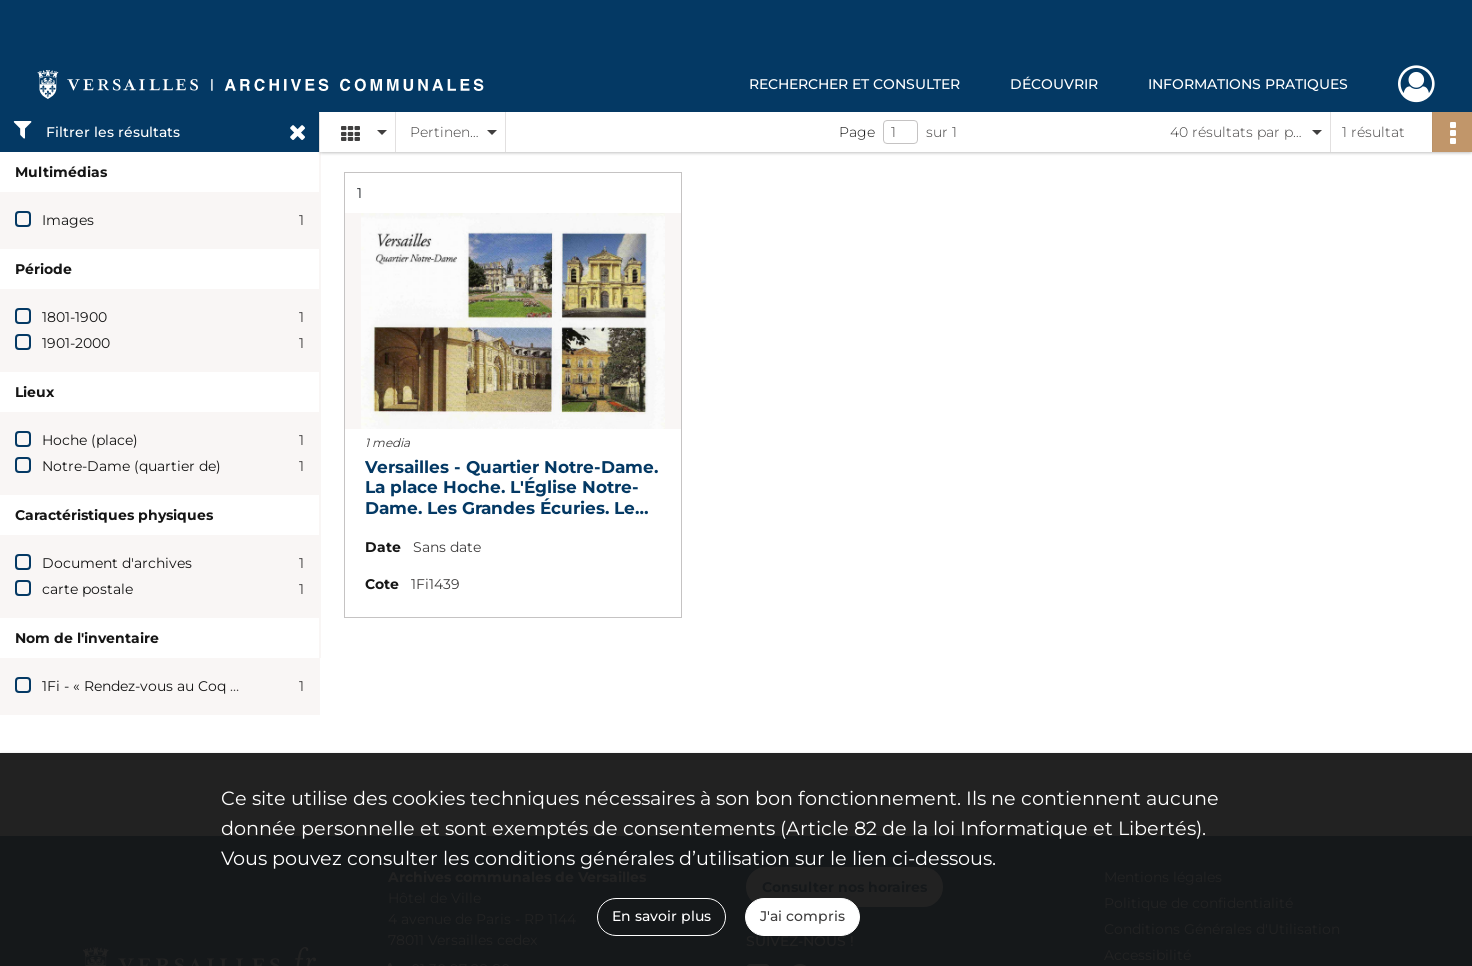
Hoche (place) (90, 440)
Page (857, 132)
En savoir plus (661, 916)
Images (68, 220)
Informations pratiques (1248, 84)
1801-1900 (74, 317)
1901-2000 (76, 343)
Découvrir (1054, 84)
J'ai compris (802, 916)
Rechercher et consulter (854, 84)
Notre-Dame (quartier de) (131, 466)
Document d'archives (117, 563)
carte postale (87, 589)
